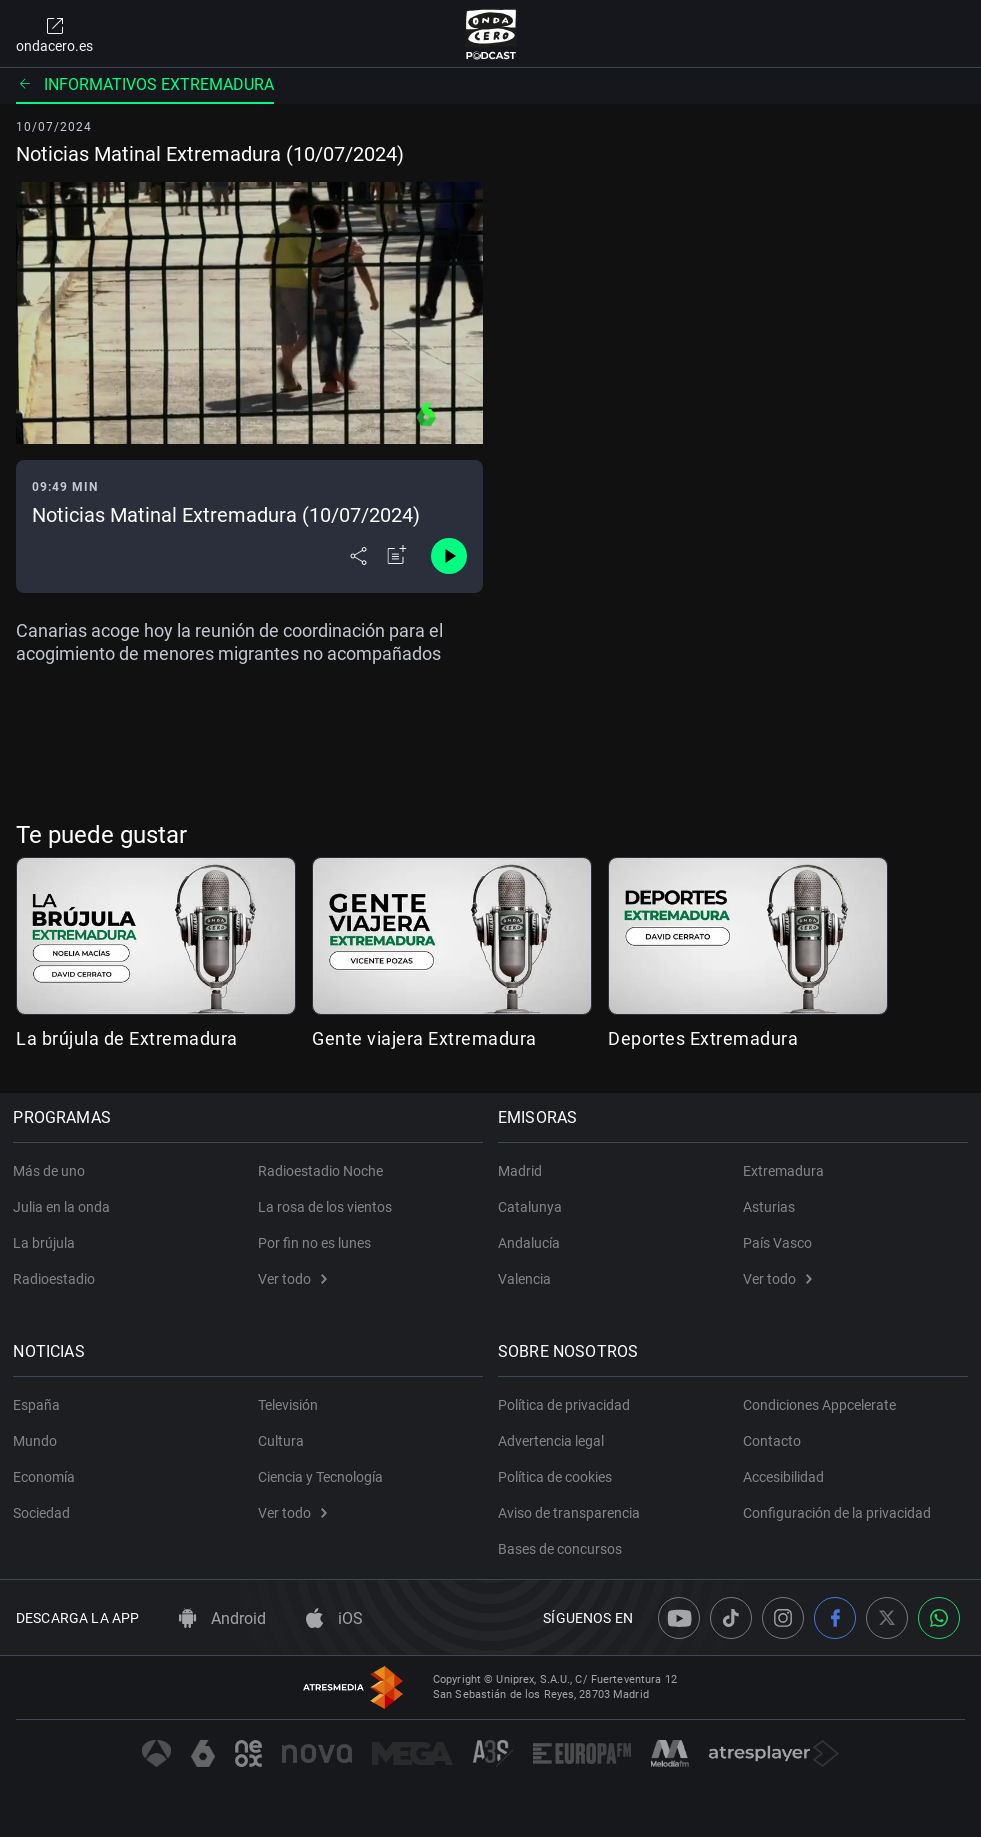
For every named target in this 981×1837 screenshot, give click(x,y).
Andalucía (532, 1243)
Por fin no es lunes (314, 1243)
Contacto (772, 1441)
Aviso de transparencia (572, 1513)
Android (222, 1618)
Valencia (527, 1279)
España (39, 1405)
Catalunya (533, 1207)
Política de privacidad (567, 1405)
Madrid (523, 1171)
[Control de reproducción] (449, 556)
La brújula (47, 1243)
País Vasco (777, 1243)
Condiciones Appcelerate (819, 1405)
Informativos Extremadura (145, 84)
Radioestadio (57, 1279)
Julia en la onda (64, 1207)
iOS (334, 1618)
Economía (47, 1477)
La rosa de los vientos (325, 1207)
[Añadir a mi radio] (397, 556)
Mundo (38, 1441)
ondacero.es (54, 34)
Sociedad (44, 1513)
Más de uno (52, 1171)
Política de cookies (558, 1477)
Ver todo (292, 1279)
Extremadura (783, 1171)
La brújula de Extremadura (127, 1038)
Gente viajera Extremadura (424, 1038)
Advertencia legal (554, 1441)
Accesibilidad (783, 1477)
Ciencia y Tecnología (320, 1477)
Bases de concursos (563, 1549)
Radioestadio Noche (320, 1171)
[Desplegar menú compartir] (358, 556)
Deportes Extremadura (703, 1038)
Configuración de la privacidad (837, 1513)
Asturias (769, 1207)
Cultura (281, 1441)
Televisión (288, 1405)
